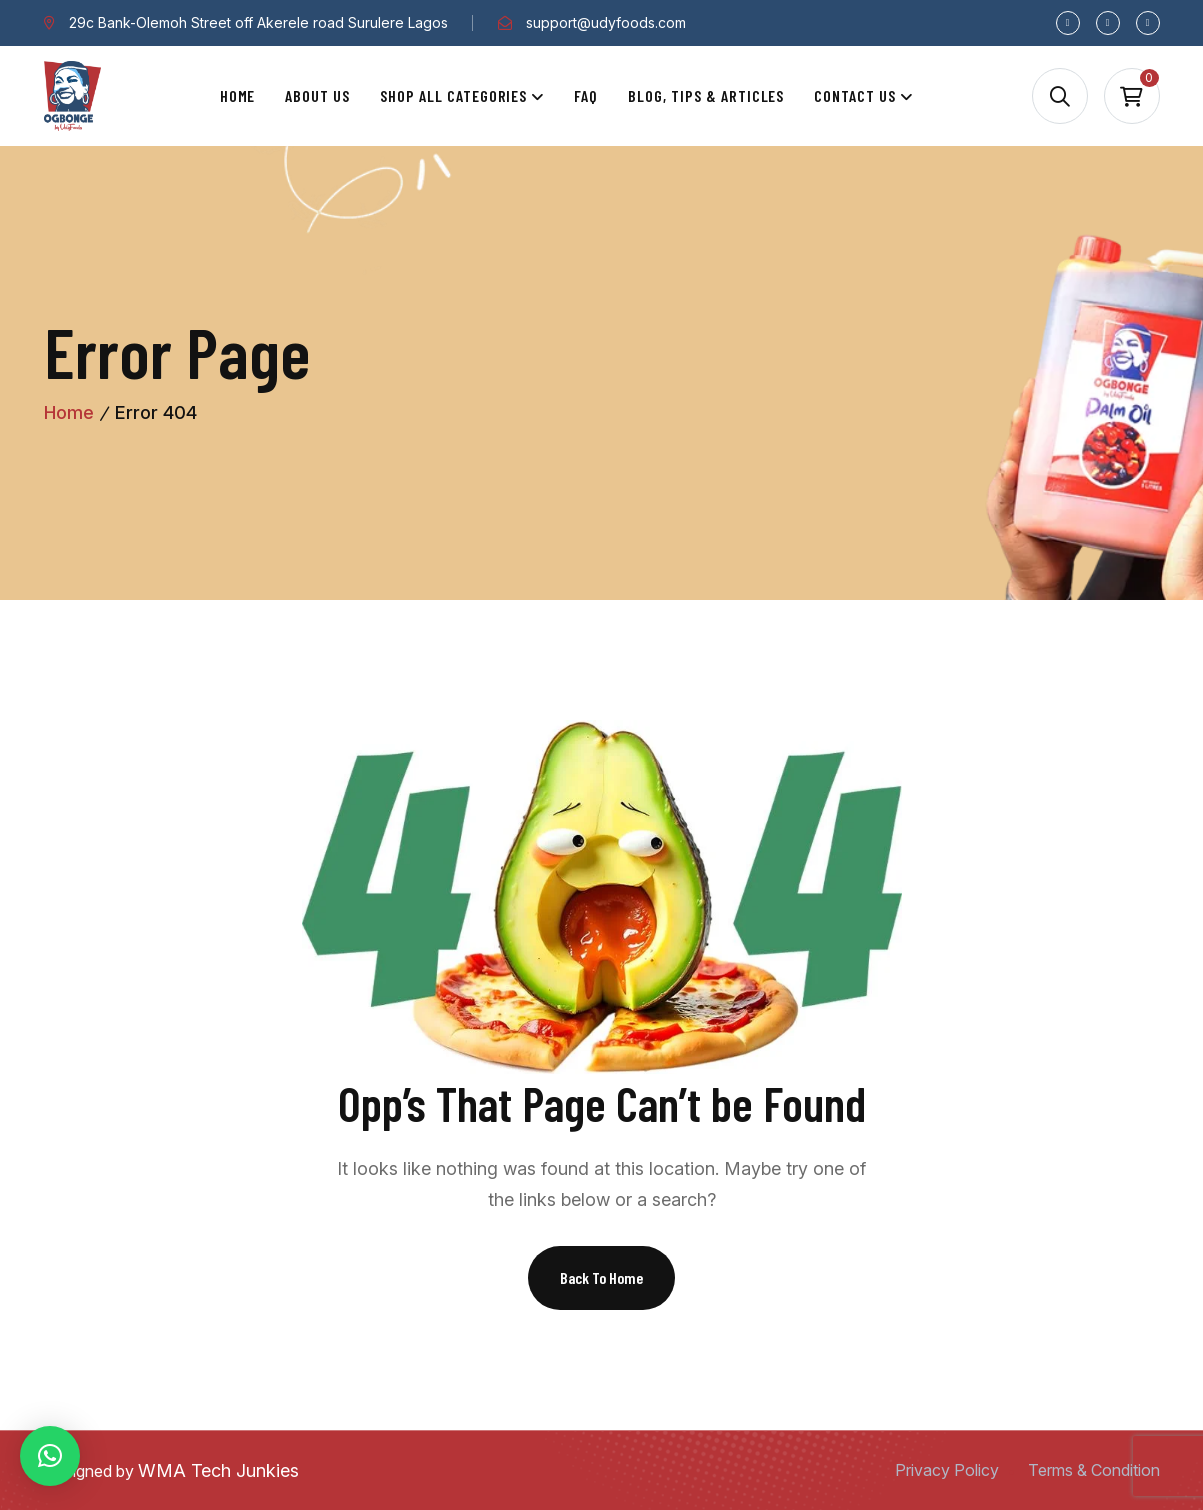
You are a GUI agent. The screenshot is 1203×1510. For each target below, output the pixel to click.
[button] (50, 1456)
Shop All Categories (453, 95)
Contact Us (855, 95)
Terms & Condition (1094, 1470)
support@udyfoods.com (606, 22)
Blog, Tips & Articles (706, 95)
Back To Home (601, 1277)
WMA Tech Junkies (218, 1470)
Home (238, 95)
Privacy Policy (947, 1470)
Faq (586, 95)
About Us (317, 95)
